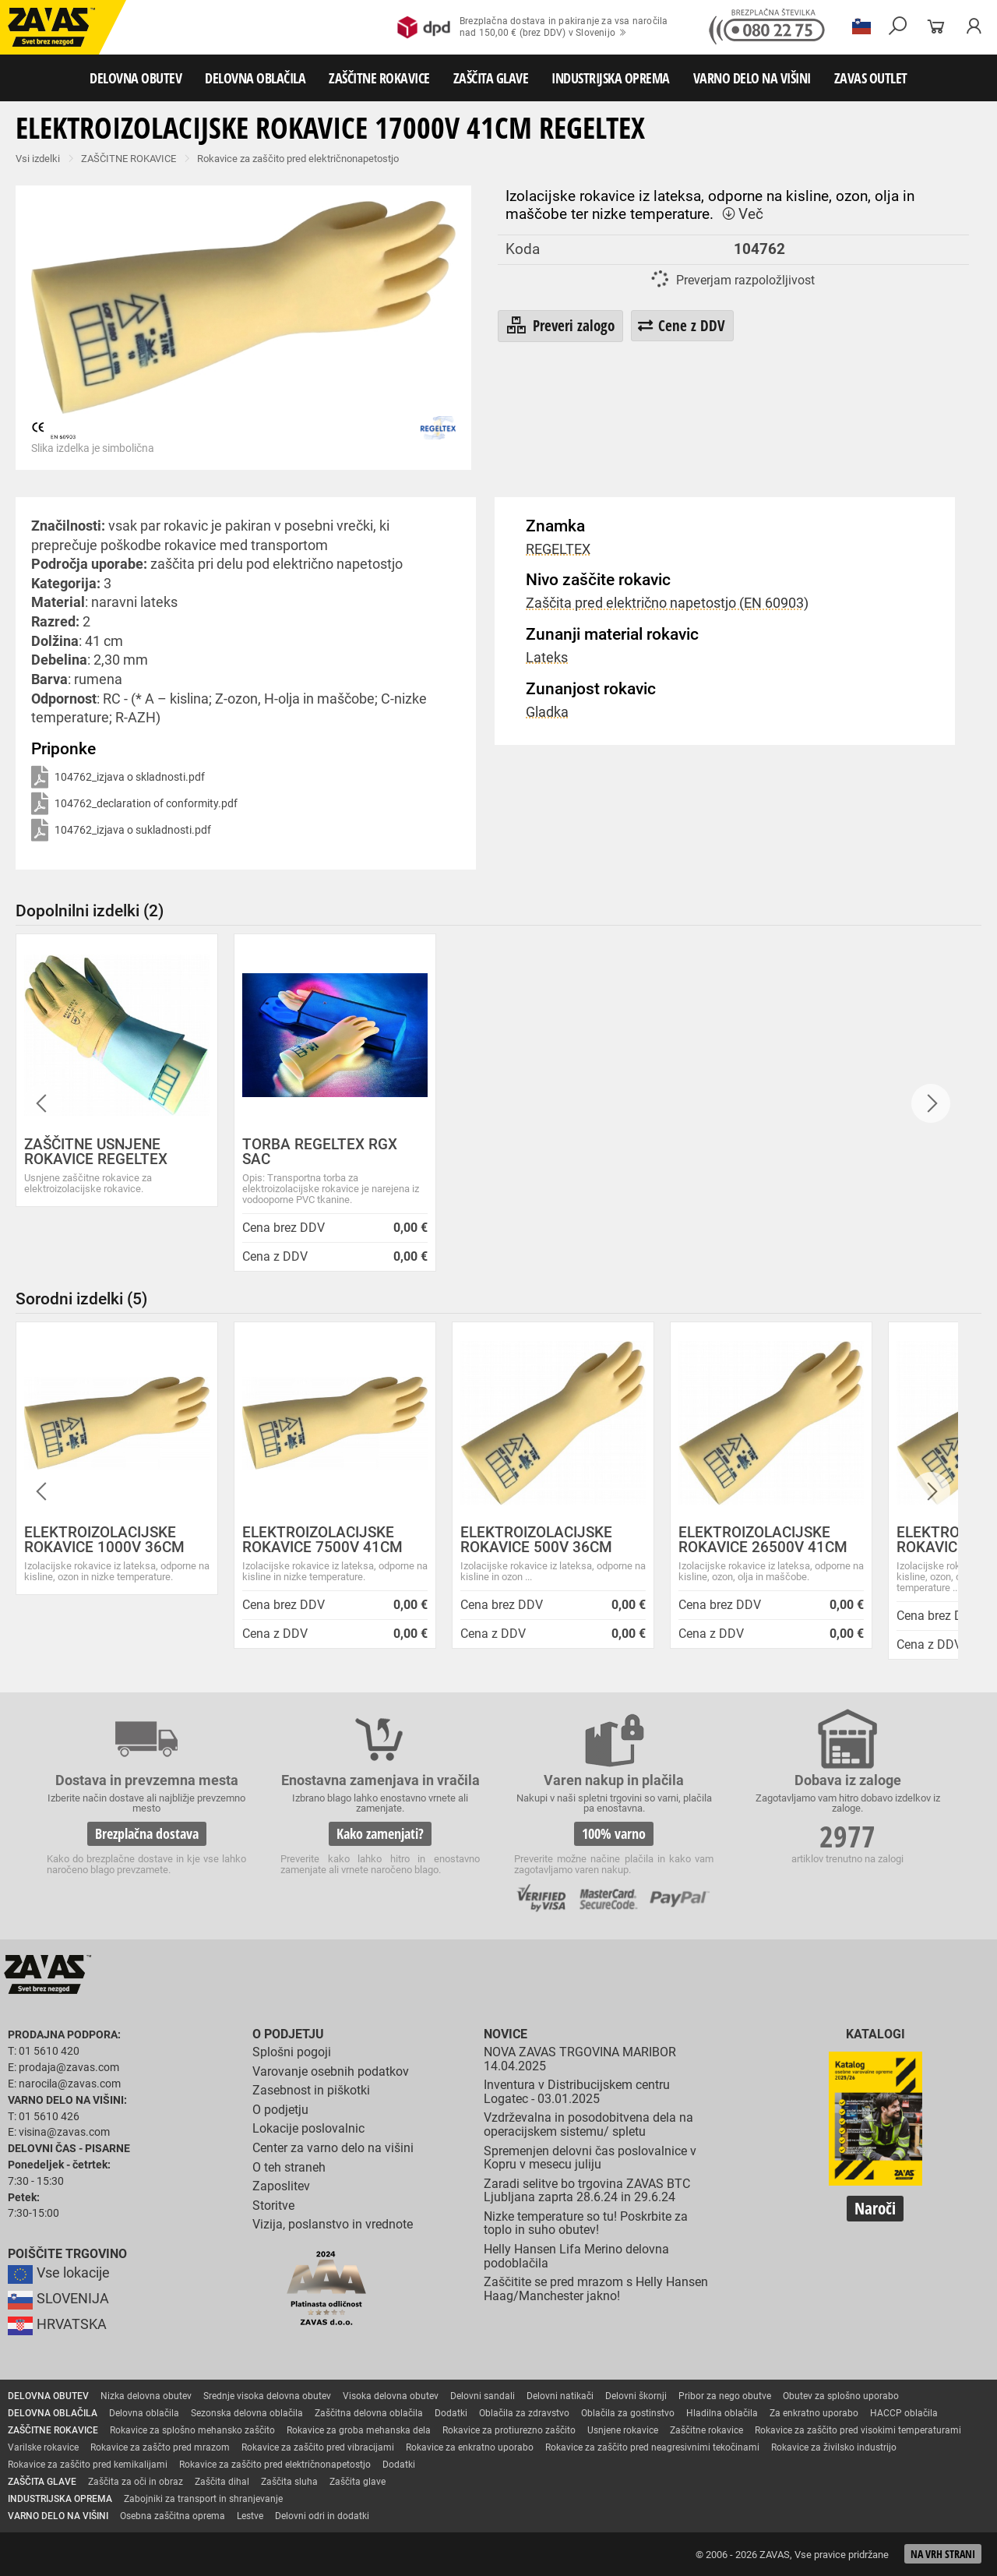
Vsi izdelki (38, 158)
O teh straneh (289, 2167)
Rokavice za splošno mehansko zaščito (192, 2430)
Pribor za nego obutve (724, 2396)
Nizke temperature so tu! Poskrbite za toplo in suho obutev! (586, 2223)
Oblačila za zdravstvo (524, 2413)
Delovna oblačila (144, 2413)
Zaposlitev (281, 2186)
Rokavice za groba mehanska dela (359, 2430)
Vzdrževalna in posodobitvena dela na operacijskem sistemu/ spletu (588, 2124)
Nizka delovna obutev (146, 2396)
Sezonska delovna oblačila (247, 2413)
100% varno (614, 1833)
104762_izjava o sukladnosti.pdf (121, 831)
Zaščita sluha (289, 2481)
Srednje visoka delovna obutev (267, 2396)
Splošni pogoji (291, 2052)
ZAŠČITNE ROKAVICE (379, 78)
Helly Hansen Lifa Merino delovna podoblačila (576, 2256)
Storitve (273, 2205)
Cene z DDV (681, 325)
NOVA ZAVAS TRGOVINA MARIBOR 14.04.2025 (580, 2059)
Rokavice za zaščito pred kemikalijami (87, 2464)
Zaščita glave (357, 2481)
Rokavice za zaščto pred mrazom (160, 2447)
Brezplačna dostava (147, 1833)
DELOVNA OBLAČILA (255, 78)
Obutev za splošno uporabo (841, 2396)
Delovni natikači (560, 2396)
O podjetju (288, 2034)
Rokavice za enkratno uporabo (470, 2447)
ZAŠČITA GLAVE (491, 78)
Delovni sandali (482, 2396)
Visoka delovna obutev (391, 2396)
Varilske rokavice (43, 2447)
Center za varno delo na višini (333, 2147)
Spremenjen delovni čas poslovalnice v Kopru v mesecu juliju (590, 2158)
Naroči (875, 2208)
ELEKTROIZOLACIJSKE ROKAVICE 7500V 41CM (322, 1539)
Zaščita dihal (222, 2481)
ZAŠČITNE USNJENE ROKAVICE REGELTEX (95, 1151)
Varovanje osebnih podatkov (330, 2071)
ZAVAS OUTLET (870, 78)
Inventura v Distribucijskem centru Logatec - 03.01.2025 (577, 2091)
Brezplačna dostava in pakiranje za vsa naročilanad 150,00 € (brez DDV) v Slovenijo (532, 27)
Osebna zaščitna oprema (172, 2516)
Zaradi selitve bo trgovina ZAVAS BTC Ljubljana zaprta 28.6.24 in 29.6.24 (587, 2190)
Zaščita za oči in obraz (135, 2481)
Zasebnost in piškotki (311, 2090)
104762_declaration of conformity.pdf (134, 804)
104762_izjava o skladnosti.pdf (118, 778)
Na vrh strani (943, 2553)
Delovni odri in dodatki (322, 2516)
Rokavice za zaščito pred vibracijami (317, 2447)
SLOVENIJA (58, 2298)
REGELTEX (558, 549)
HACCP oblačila (904, 2413)
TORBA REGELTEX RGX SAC (319, 1151)
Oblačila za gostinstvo (628, 2413)
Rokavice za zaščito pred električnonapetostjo (298, 158)
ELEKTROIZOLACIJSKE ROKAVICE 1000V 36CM (104, 1539)
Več (742, 214)
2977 (847, 1836)
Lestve (250, 2516)
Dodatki (451, 2413)
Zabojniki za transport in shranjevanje (203, 2498)
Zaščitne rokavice (706, 2430)
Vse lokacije (59, 2273)
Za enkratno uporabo (814, 2413)
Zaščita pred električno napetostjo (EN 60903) (667, 603)
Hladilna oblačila (722, 2413)
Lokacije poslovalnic (308, 2128)
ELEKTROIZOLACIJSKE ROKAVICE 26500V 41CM (762, 1539)
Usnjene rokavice (622, 2430)
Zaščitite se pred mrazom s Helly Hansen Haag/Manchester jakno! (596, 2288)
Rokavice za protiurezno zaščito (509, 2430)
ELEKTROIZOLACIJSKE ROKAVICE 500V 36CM (536, 1539)
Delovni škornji (636, 2396)
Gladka (547, 712)
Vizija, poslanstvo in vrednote (332, 2224)
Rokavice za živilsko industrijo (834, 2447)
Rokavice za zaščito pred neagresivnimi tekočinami (652, 2447)
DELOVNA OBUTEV (135, 78)
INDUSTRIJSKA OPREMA (610, 78)
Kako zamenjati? (380, 1833)
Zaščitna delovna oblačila (369, 2413)
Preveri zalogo (560, 326)
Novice (505, 2034)
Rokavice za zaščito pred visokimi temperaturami (858, 2430)
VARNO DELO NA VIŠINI (752, 78)
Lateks (547, 657)
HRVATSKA (57, 2324)
